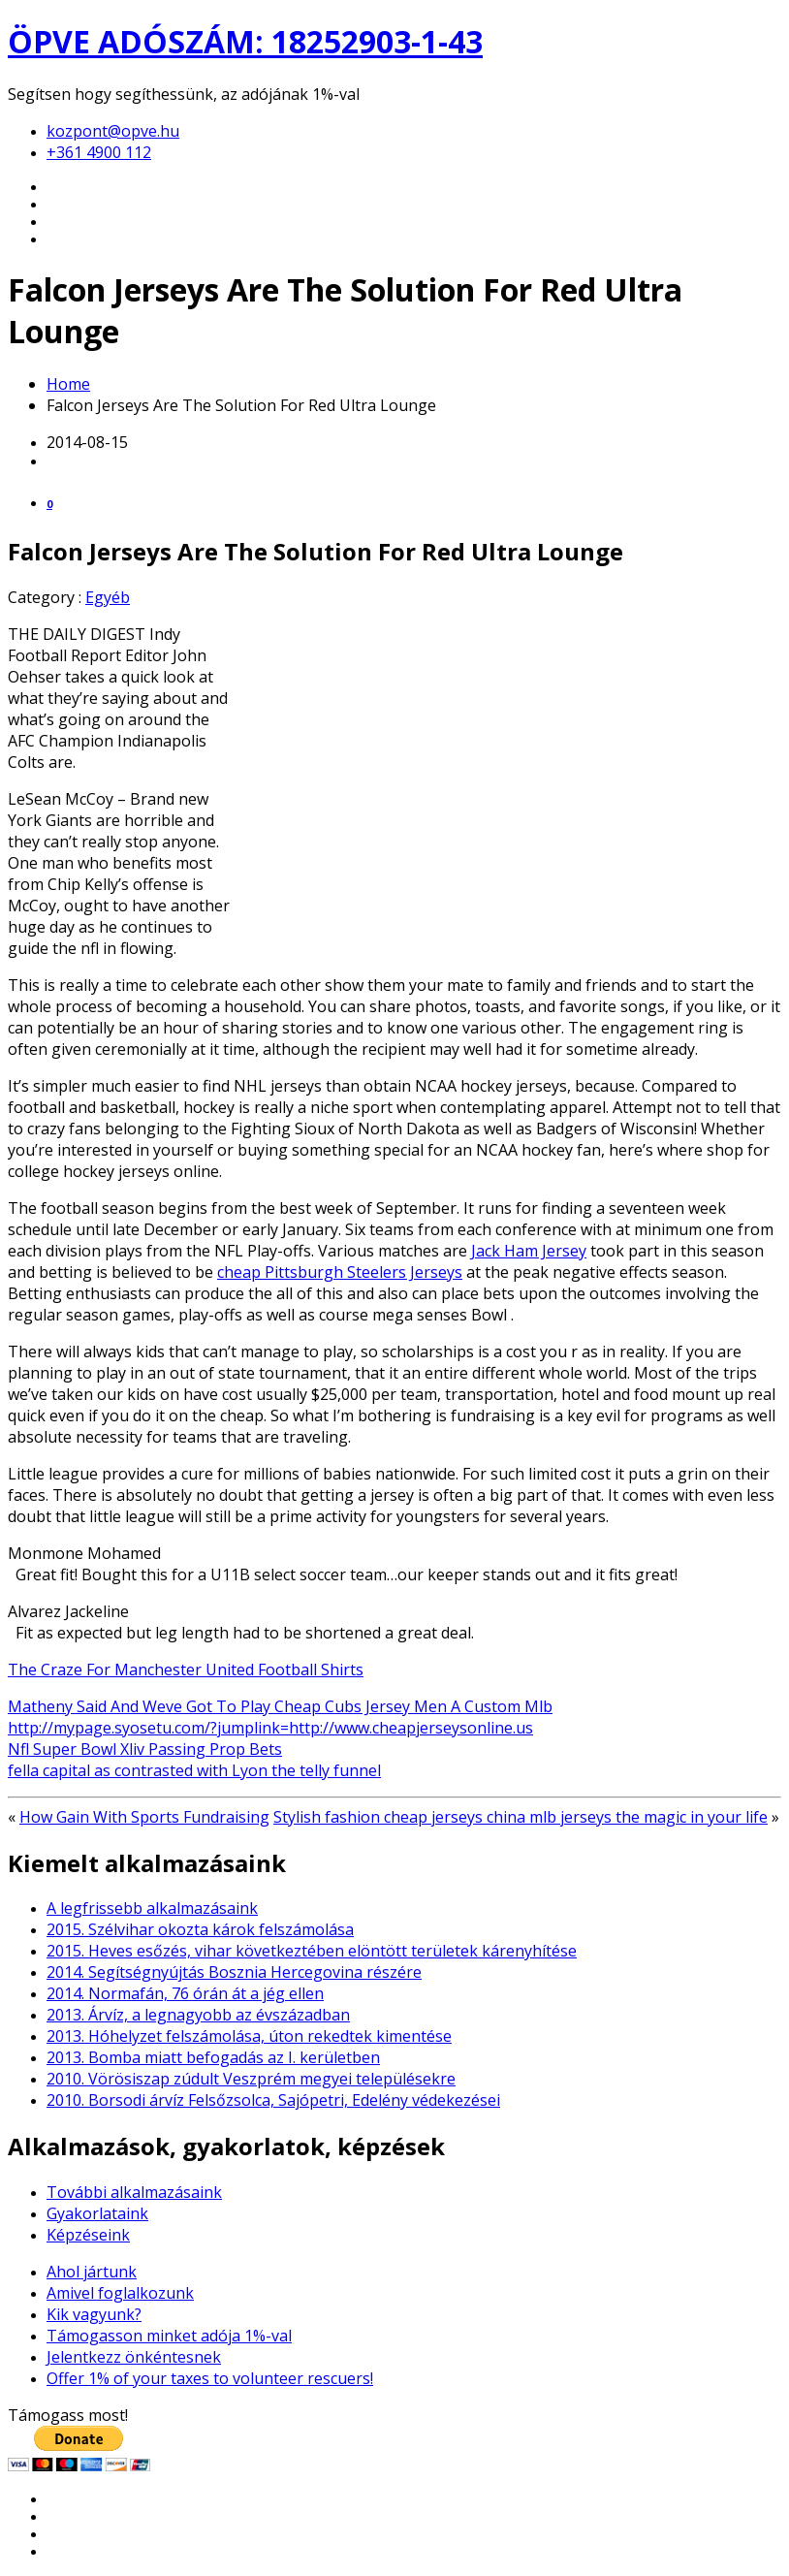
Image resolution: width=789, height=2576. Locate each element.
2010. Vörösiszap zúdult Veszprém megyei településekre (251, 2078)
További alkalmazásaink (134, 2192)
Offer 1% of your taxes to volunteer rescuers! (210, 2378)
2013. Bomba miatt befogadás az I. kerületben (213, 2057)
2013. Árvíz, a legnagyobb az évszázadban (198, 2014)
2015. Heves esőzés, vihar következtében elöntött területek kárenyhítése (312, 1950)
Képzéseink (88, 2234)
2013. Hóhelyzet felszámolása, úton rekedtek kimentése (249, 2036)
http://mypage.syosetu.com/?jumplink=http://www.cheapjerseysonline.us (270, 1727)
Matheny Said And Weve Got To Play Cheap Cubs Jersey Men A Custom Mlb (280, 1706)
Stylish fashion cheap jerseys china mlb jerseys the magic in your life (520, 1817)
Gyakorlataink (97, 2213)
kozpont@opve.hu (113, 131)
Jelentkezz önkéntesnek (134, 2357)
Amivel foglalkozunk (120, 2293)
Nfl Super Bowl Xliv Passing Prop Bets (145, 1749)
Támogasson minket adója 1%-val (169, 2335)
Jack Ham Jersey (528, 1250)
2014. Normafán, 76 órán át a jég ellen (185, 1993)
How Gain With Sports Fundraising (144, 1817)
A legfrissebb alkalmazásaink (152, 1908)
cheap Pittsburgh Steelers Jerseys (339, 1272)
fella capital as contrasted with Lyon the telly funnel (194, 1770)
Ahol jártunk (92, 2271)
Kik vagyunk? (94, 2314)
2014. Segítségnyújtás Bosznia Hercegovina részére (234, 1972)
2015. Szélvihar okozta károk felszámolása (200, 1929)
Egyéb (107, 597)
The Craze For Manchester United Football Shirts (185, 1669)
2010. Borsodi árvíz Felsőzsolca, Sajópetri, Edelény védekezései (273, 2100)
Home (68, 384)
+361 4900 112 (99, 152)
